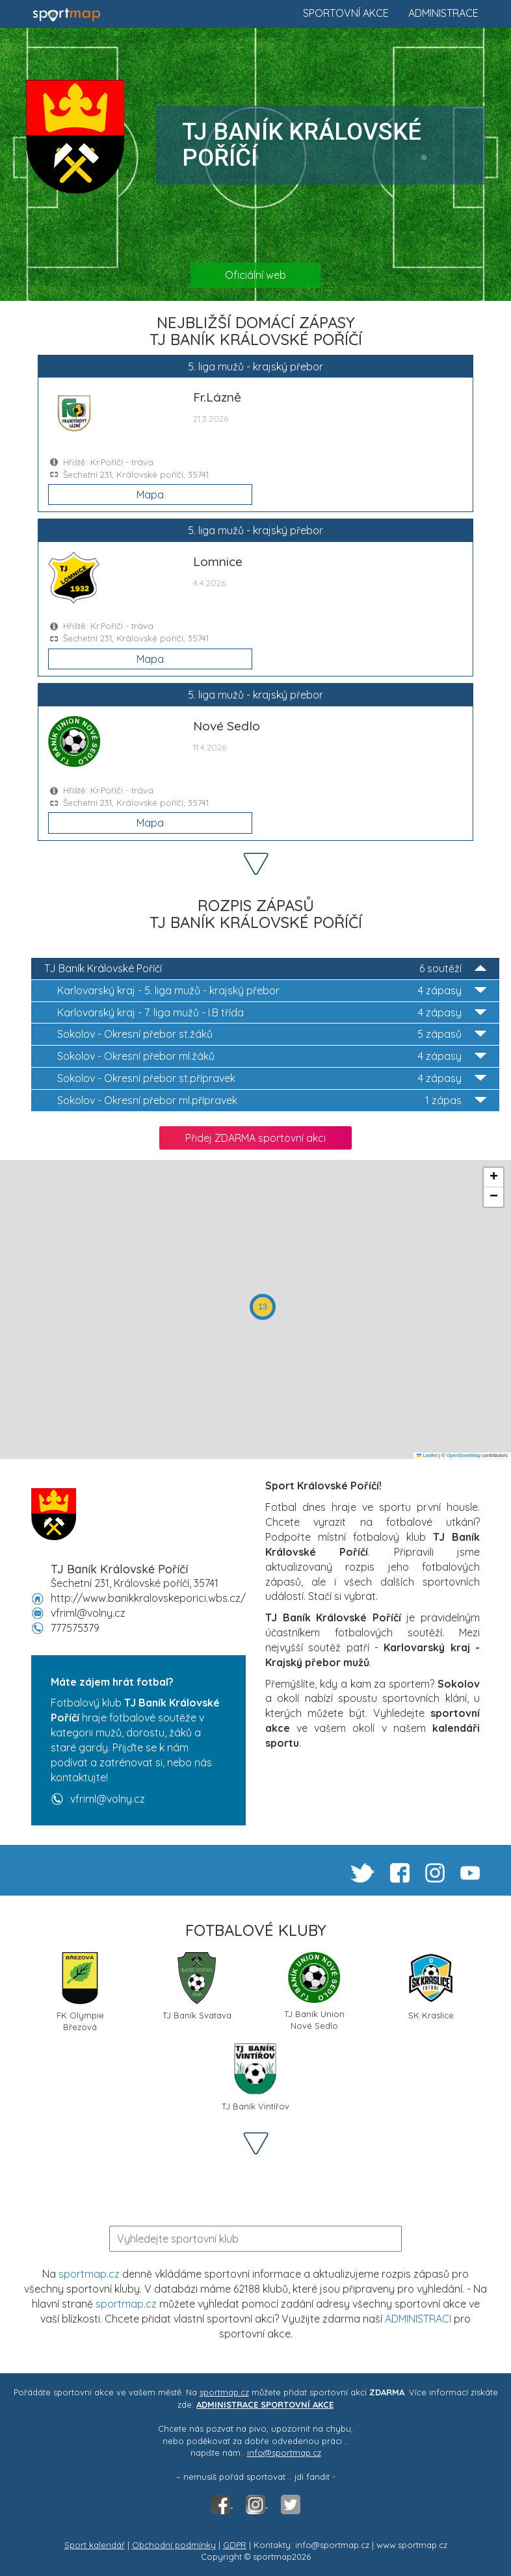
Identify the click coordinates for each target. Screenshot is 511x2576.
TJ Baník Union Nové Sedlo (314, 1991)
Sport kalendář (94, 2545)
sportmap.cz (89, 2273)
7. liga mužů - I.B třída (271, 1012)
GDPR (234, 2545)
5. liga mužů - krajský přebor (271, 990)
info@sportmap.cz (284, 2452)
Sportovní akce (346, 12)
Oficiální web (255, 274)
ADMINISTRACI (418, 2318)
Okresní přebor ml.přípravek (271, 1100)
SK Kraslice (431, 1986)
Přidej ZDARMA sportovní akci (255, 1137)
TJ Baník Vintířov (255, 2077)
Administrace (443, 12)
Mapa (150, 494)
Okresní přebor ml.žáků (271, 1056)
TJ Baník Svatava (197, 1986)
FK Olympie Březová (80, 1991)
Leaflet (427, 1455)
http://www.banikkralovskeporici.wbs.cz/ (148, 1597)
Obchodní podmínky (174, 2545)
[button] (263, 1307)
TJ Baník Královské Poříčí (265, 968)
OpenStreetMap (464, 1455)
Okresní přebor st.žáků (271, 1034)
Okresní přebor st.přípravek (271, 1078)
